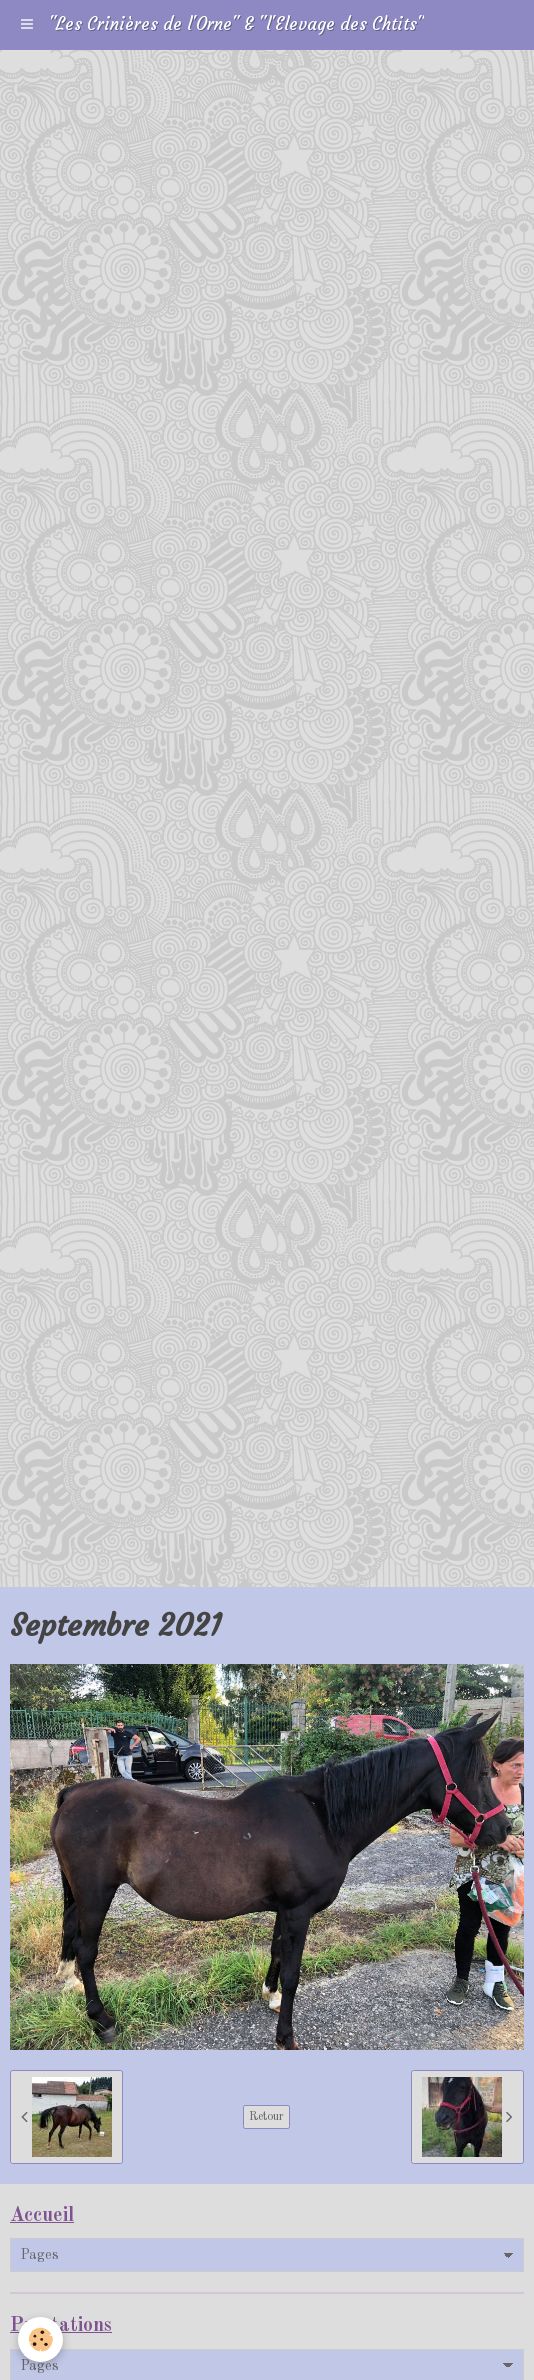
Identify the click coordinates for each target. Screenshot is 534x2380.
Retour (266, 2117)
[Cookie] (40, 2339)
